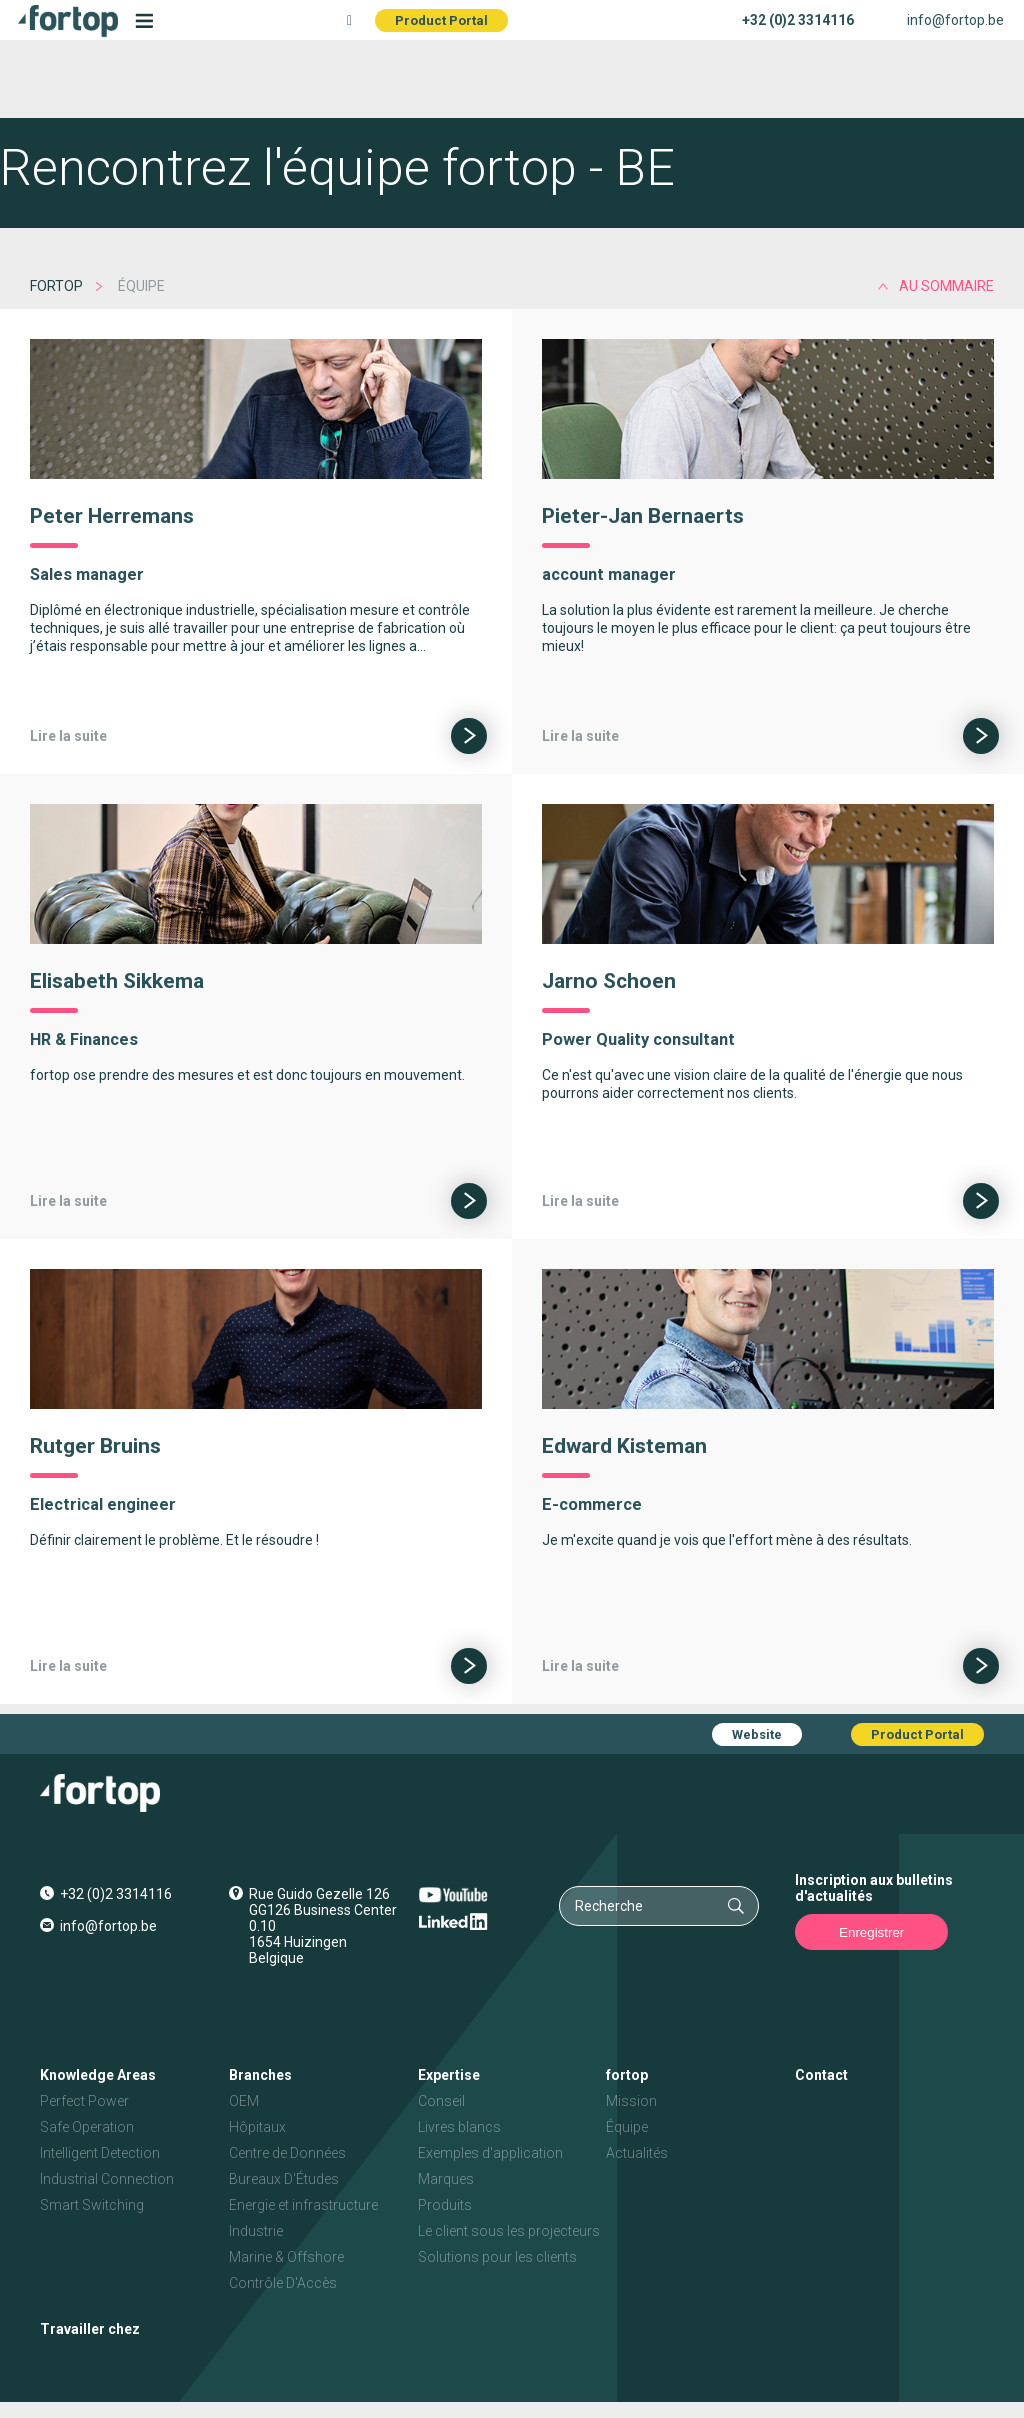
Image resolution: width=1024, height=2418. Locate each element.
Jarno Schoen (609, 981)
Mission (631, 2101)
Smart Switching (92, 2205)
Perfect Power (84, 2101)
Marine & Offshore (286, 2257)
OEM (244, 2101)
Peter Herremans (112, 516)
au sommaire (946, 286)
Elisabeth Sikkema (117, 981)
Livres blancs (459, 2127)
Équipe (627, 2127)
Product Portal (441, 20)
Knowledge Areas (98, 2075)
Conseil (441, 2101)
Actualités (637, 2153)
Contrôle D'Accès (283, 2283)
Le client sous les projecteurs (509, 2231)
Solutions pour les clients (497, 2257)
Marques (446, 2179)
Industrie (256, 2231)
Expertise (449, 2075)
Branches (260, 2075)
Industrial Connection (107, 2179)
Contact (821, 2075)
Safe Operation (87, 2127)
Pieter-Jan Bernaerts (643, 516)
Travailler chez (90, 2329)
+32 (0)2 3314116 (798, 20)
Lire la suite (68, 736)
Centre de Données (287, 2153)
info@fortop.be (955, 20)
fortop (56, 286)
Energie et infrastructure (303, 2205)
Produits (445, 2205)
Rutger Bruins (95, 1446)
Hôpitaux (257, 2127)
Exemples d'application (490, 2153)
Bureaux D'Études (284, 2179)
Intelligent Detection (100, 2153)
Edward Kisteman (624, 1446)
